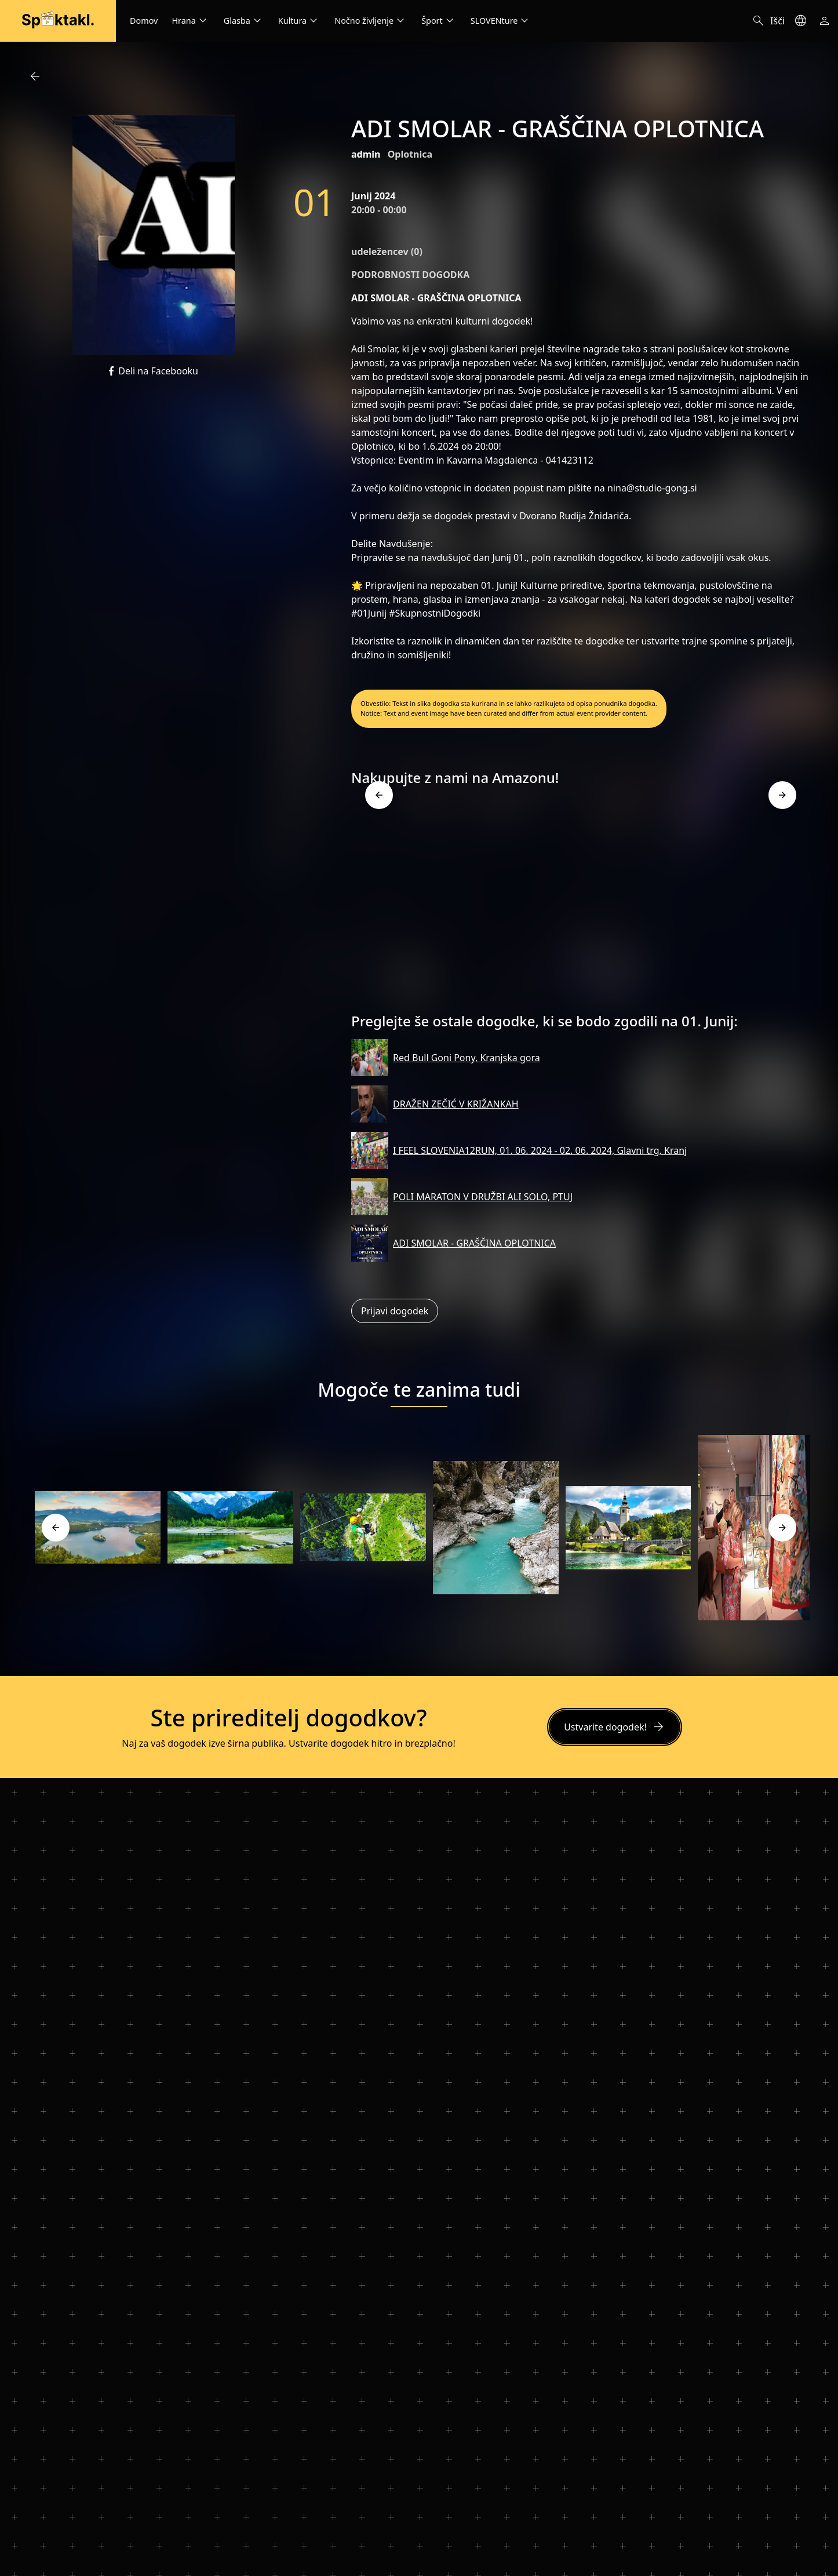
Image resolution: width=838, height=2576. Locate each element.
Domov (144, 20)
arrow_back (35, 76)
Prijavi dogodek (394, 1311)
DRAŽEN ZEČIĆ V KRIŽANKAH (456, 1104)
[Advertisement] (580, 904)
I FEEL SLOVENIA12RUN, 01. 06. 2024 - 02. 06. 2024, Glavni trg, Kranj (540, 1150)
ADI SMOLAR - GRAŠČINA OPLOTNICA (474, 1243)
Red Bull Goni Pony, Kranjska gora (466, 1057)
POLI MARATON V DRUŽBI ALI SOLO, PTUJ (483, 1196)
